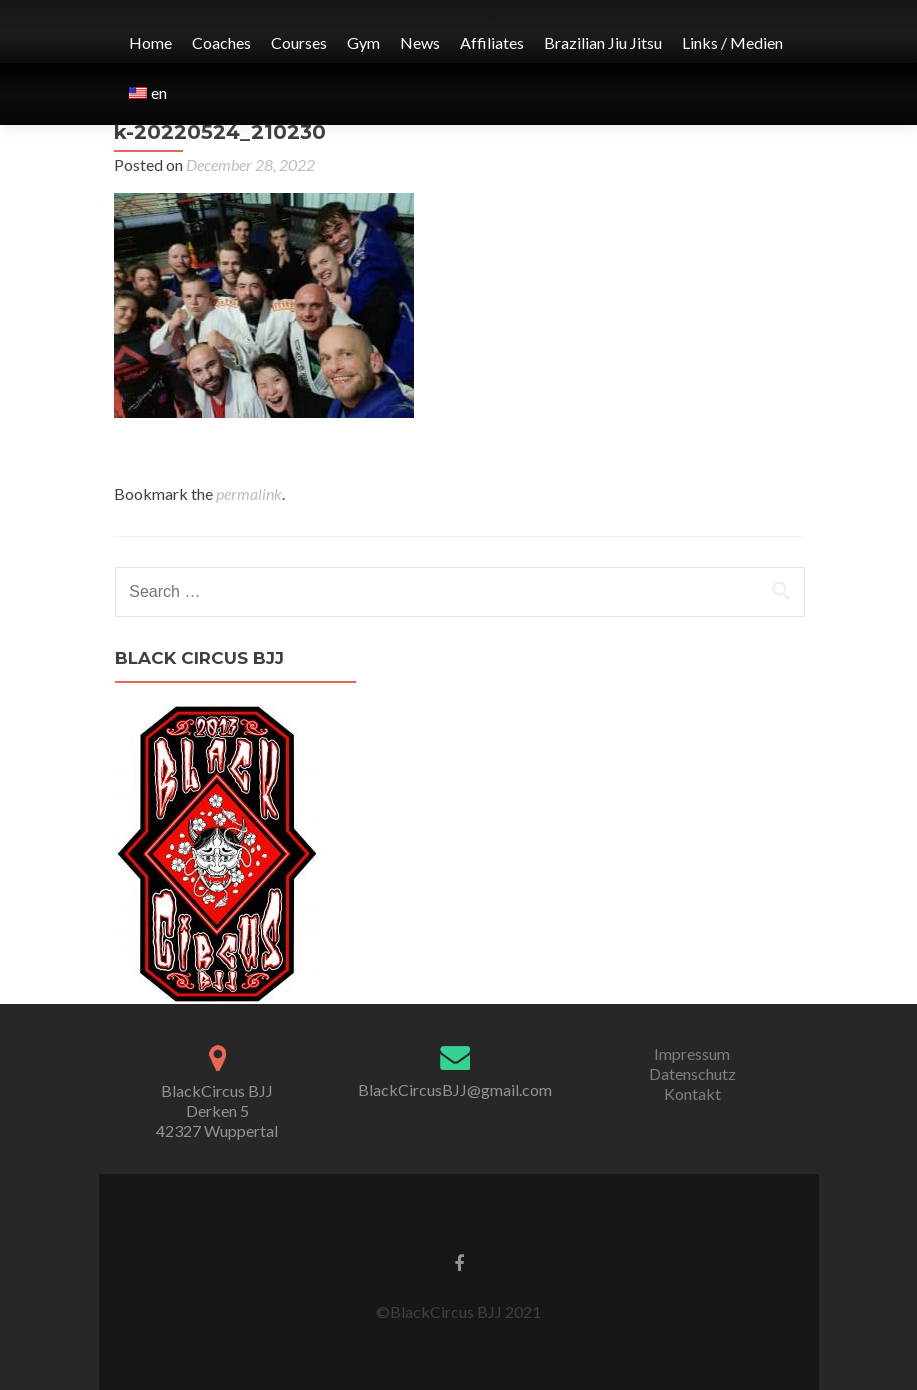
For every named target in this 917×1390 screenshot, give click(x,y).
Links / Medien (732, 42)
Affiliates (492, 42)
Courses (299, 42)
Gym (363, 42)
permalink (249, 493)
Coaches (221, 42)
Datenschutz (692, 1073)
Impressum (692, 1053)
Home (150, 42)
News (420, 42)
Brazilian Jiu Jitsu (603, 42)
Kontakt (692, 1093)
